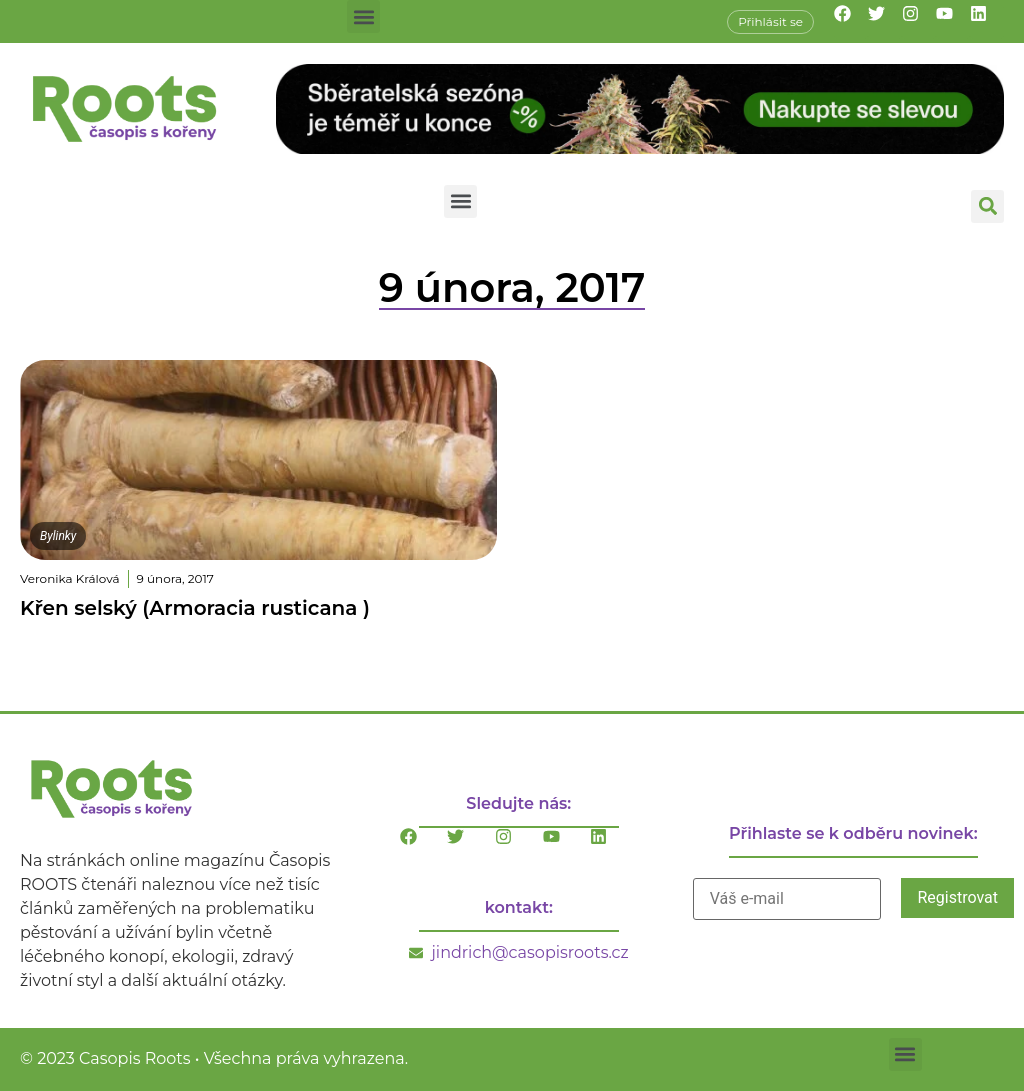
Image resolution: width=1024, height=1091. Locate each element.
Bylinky (58, 536)
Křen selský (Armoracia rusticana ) (195, 608)
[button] (363, 16)
